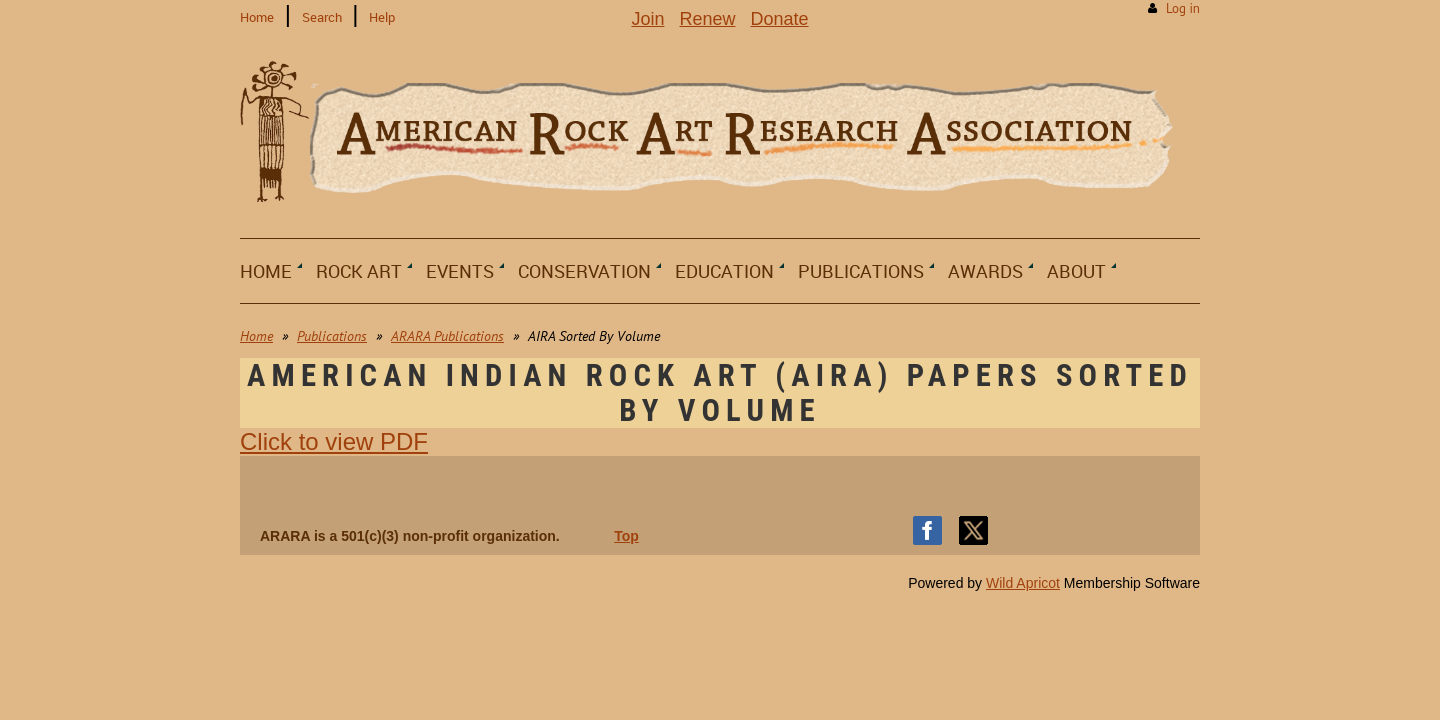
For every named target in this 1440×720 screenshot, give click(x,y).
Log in (1183, 8)
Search (322, 17)
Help (382, 17)
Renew (707, 19)
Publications (332, 336)
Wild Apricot (1023, 583)
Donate (780, 19)
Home (257, 17)
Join (647, 19)
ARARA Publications (447, 336)
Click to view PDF (334, 441)
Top (626, 536)
